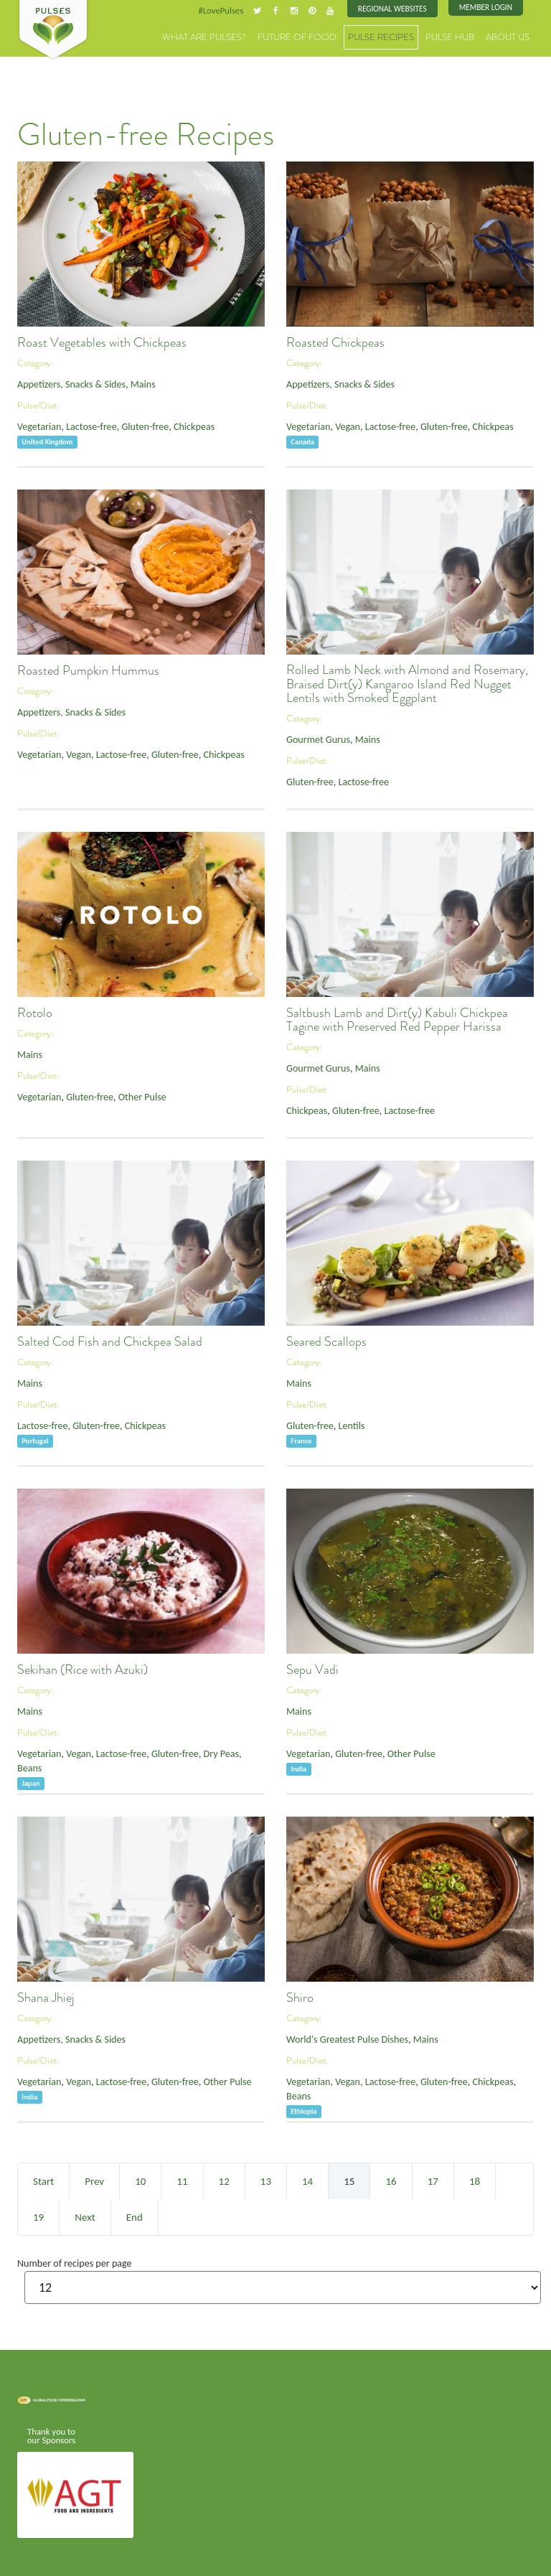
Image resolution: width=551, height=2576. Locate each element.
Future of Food (326, 35)
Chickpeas (175, 423)
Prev (94, 2179)
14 (307, 2179)
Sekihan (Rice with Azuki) (82, 1668)
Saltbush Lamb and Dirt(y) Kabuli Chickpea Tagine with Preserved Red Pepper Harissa (397, 1018)
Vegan (341, 423)
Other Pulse (129, 1093)
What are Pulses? (245, 35)
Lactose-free (83, 423)
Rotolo (34, 1011)
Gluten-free (131, 423)
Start (43, 2179)
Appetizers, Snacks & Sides (65, 382)
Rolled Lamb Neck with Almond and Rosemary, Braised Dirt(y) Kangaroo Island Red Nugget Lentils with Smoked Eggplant (407, 683)
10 (140, 2179)
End (134, 2215)
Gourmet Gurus (314, 738)
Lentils (345, 1422)
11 (181, 2179)
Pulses (53, 30)
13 (265, 2179)
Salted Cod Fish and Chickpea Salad (109, 1340)
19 (38, 2215)
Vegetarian (37, 423)
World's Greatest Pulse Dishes (340, 2037)
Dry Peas (199, 1750)
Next (85, 2215)
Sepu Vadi (312, 1668)
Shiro (300, 1996)
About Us (510, 35)
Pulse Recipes (399, 35)
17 (433, 2179)
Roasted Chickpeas (335, 341)
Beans (231, 1750)
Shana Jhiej (46, 1996)
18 (474, 2179)
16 (390, 2179)
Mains (129, 382)
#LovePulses (237, 10)
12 (224, 2179)
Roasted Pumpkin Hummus (88, 669)
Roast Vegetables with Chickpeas (102, 341)
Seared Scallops (326, 1340)
